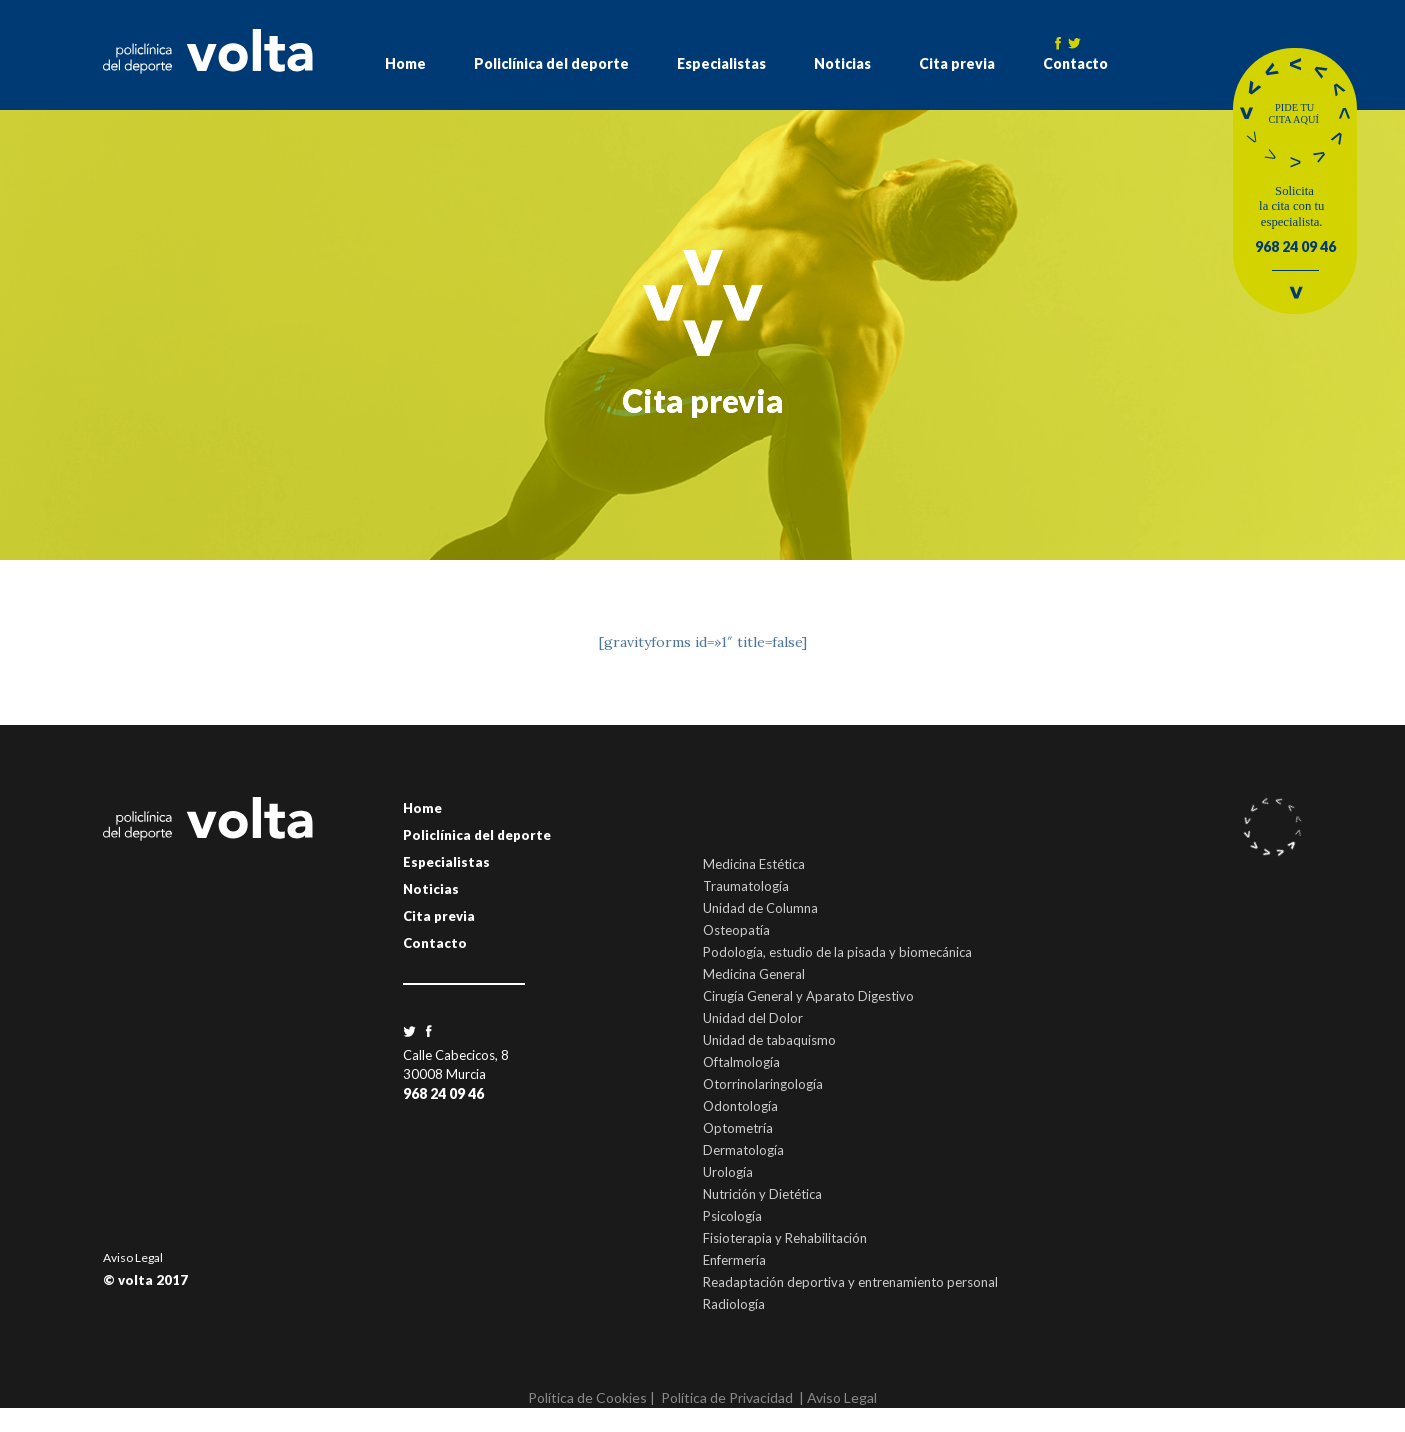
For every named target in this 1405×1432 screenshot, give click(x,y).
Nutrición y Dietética (762, 1194)
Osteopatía (736, 930)
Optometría (738, 1128)
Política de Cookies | (591, 1397)
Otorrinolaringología (763, 1084)
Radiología (734, 1304)
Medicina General (754, 974)
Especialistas (721, 63)
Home (405, 63)
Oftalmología (741, 1062)
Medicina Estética (754, 864)
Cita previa (957, 63)
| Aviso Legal (838, 1397)
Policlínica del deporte (551, 63)
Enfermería (734, 1260)
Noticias (842, 63)
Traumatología (746, 886)
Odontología (740, 1106)
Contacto (1075, 63)
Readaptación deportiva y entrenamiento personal (850, 1282)
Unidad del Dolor (753, 1018)
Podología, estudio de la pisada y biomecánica (837, 952)
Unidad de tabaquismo (769, 1040)
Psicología (732, 1216)
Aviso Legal (133, 1257)
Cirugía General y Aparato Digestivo (808, 996)
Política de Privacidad (727, 1397)
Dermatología (743, 1150)
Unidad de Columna (760, 908)
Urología (728, 1172)
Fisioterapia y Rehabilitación (785, 1238)
